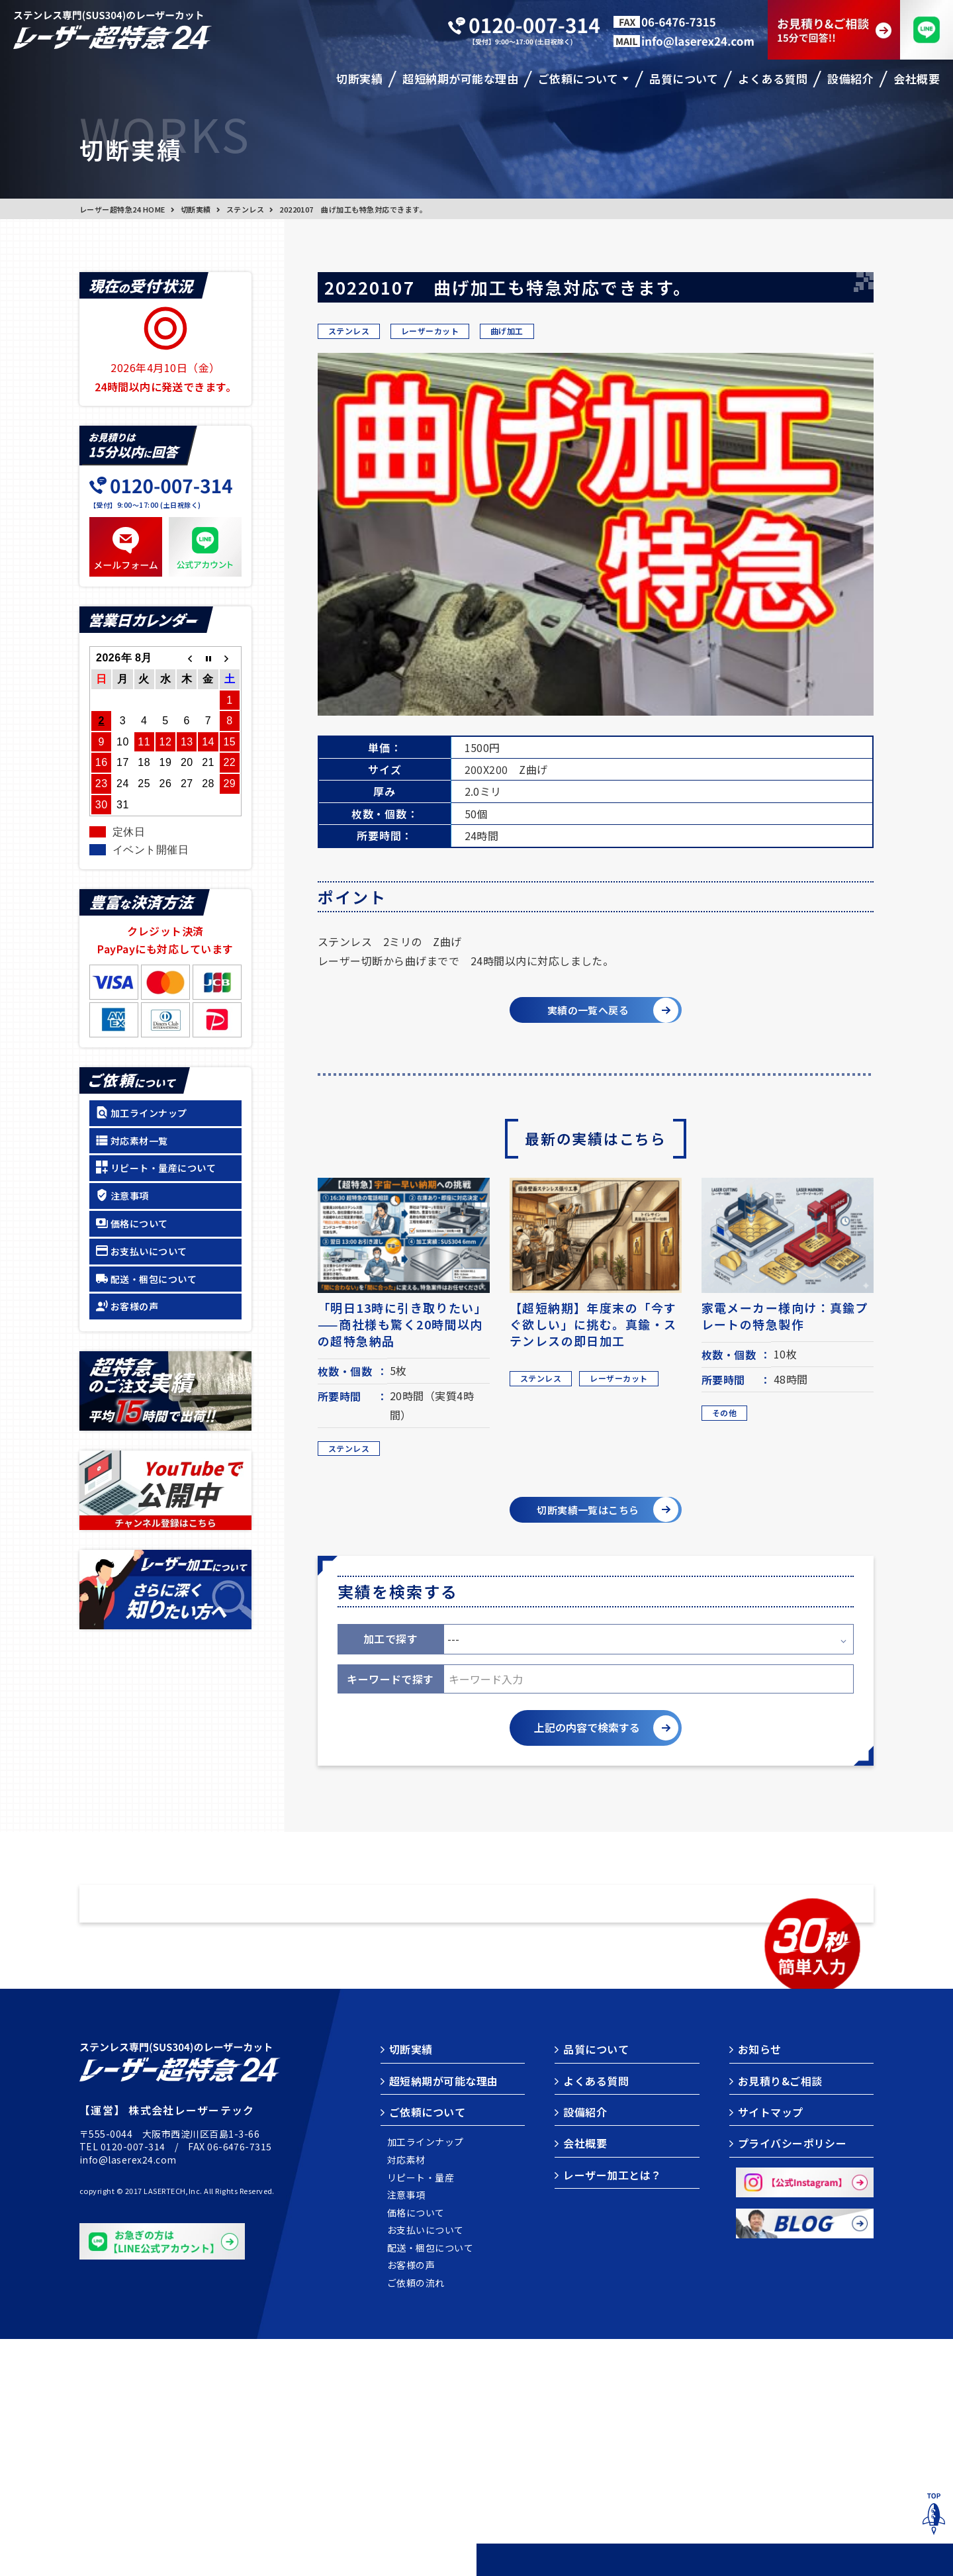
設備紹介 (585, 2349)
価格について (139, 1223)
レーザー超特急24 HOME (122, 209)
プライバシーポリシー (792, 2380)
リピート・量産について (163, 1167)
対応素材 (406, 2397)
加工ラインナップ (149, 1113)
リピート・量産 (420, 2415)
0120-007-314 (133, 2383)
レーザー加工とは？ (612, 2412)
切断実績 (196, 209)
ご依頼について (427, 2349)
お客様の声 (134, 1306)
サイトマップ (770, 2349)
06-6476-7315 (239, 2383)
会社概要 (585, 2380)
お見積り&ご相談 (780, 2318)
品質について (596, 2286)
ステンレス (245, 209)
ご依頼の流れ (416, 2520)
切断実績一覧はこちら (584, 1517)
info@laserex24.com (128, 2396)
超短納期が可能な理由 (443, 2318)
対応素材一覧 (139, 1140)
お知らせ (760, 2286)
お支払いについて (149, 1251)
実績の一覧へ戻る (584, 1012)
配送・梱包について (154, 1279)
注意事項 (130, 1195)
